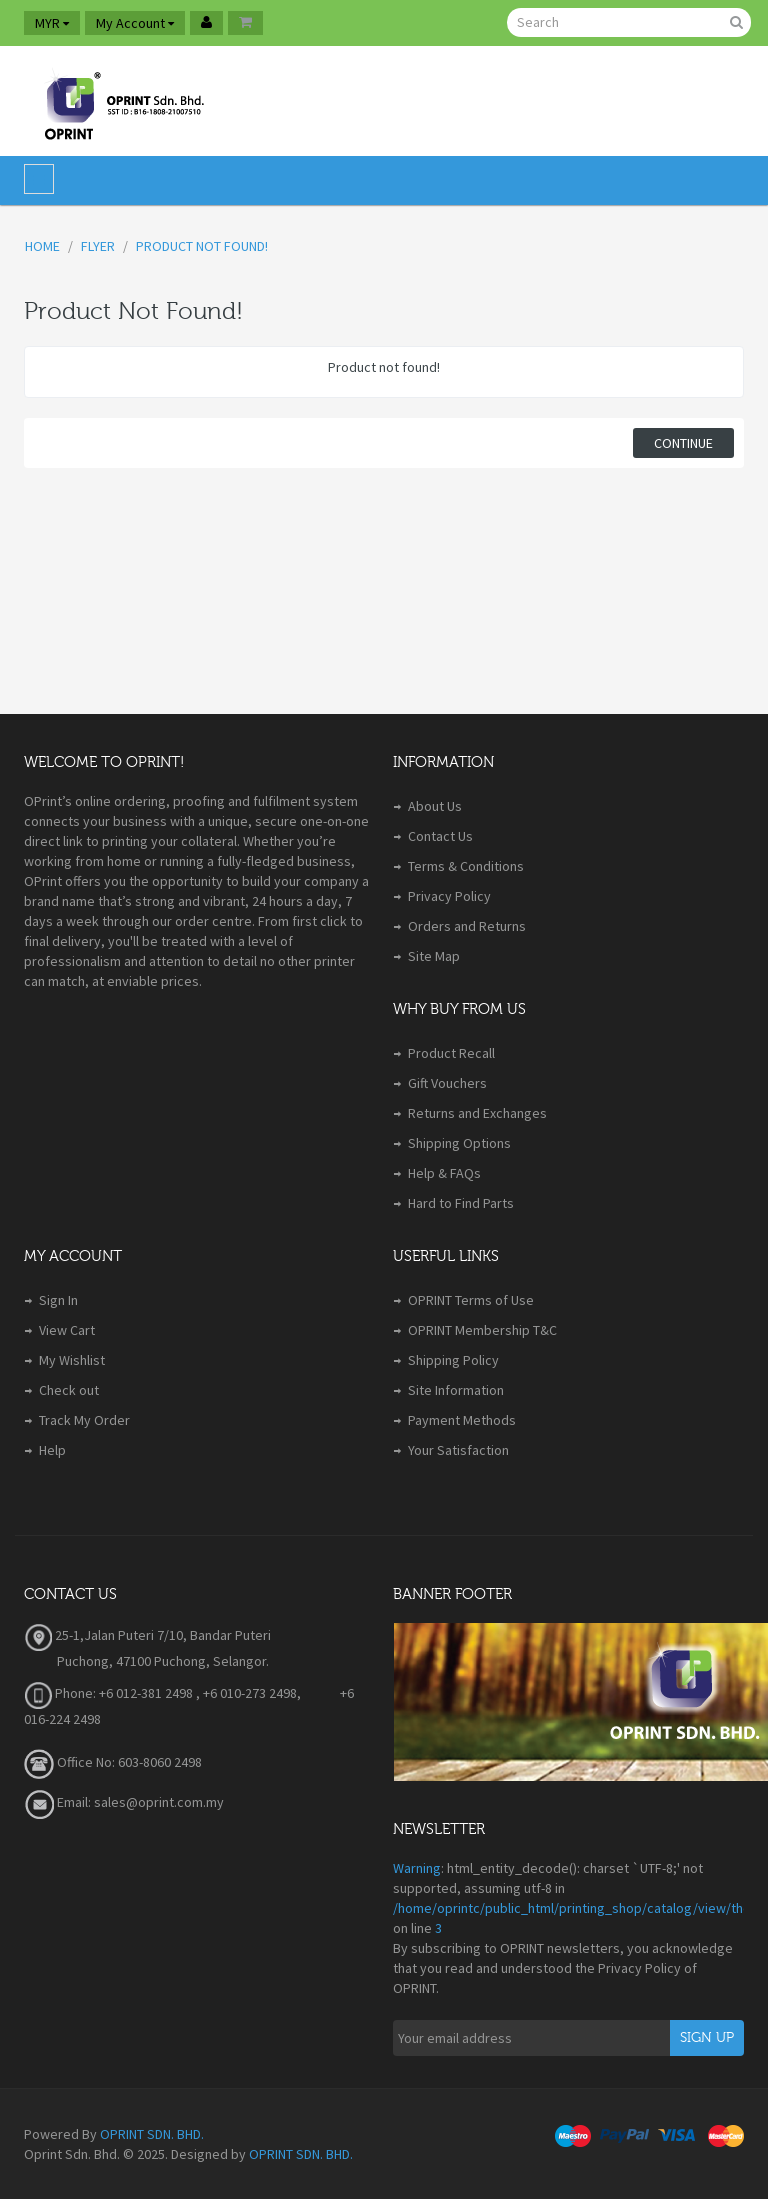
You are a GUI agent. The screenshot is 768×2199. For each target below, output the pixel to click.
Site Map (434, 956)
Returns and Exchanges (477, 1113)
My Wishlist (72, 1360)
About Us (435, 806)
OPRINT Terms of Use (471, 1300)
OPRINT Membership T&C (482, 1330)
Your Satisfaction (458, 1450)
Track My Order (84, 1420)
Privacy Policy (449, 896)
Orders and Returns (467, 926)
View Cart (67, 1330)
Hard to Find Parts (461, 1203)
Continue (683, 443)
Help (52, 1450)
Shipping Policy (453, 1360)
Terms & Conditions (466, 866)
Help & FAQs (444, 1173)
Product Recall (451, 1053)
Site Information (456, 1390)
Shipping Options (459, 1143)
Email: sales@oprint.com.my (124, 1802)
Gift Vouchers (447, 1083)
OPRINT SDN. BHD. (152, 2134)
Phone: (60, 1693)
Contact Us (440, 836)
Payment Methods (462, 1420)
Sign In (58, 1300)
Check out (69, 1390)
